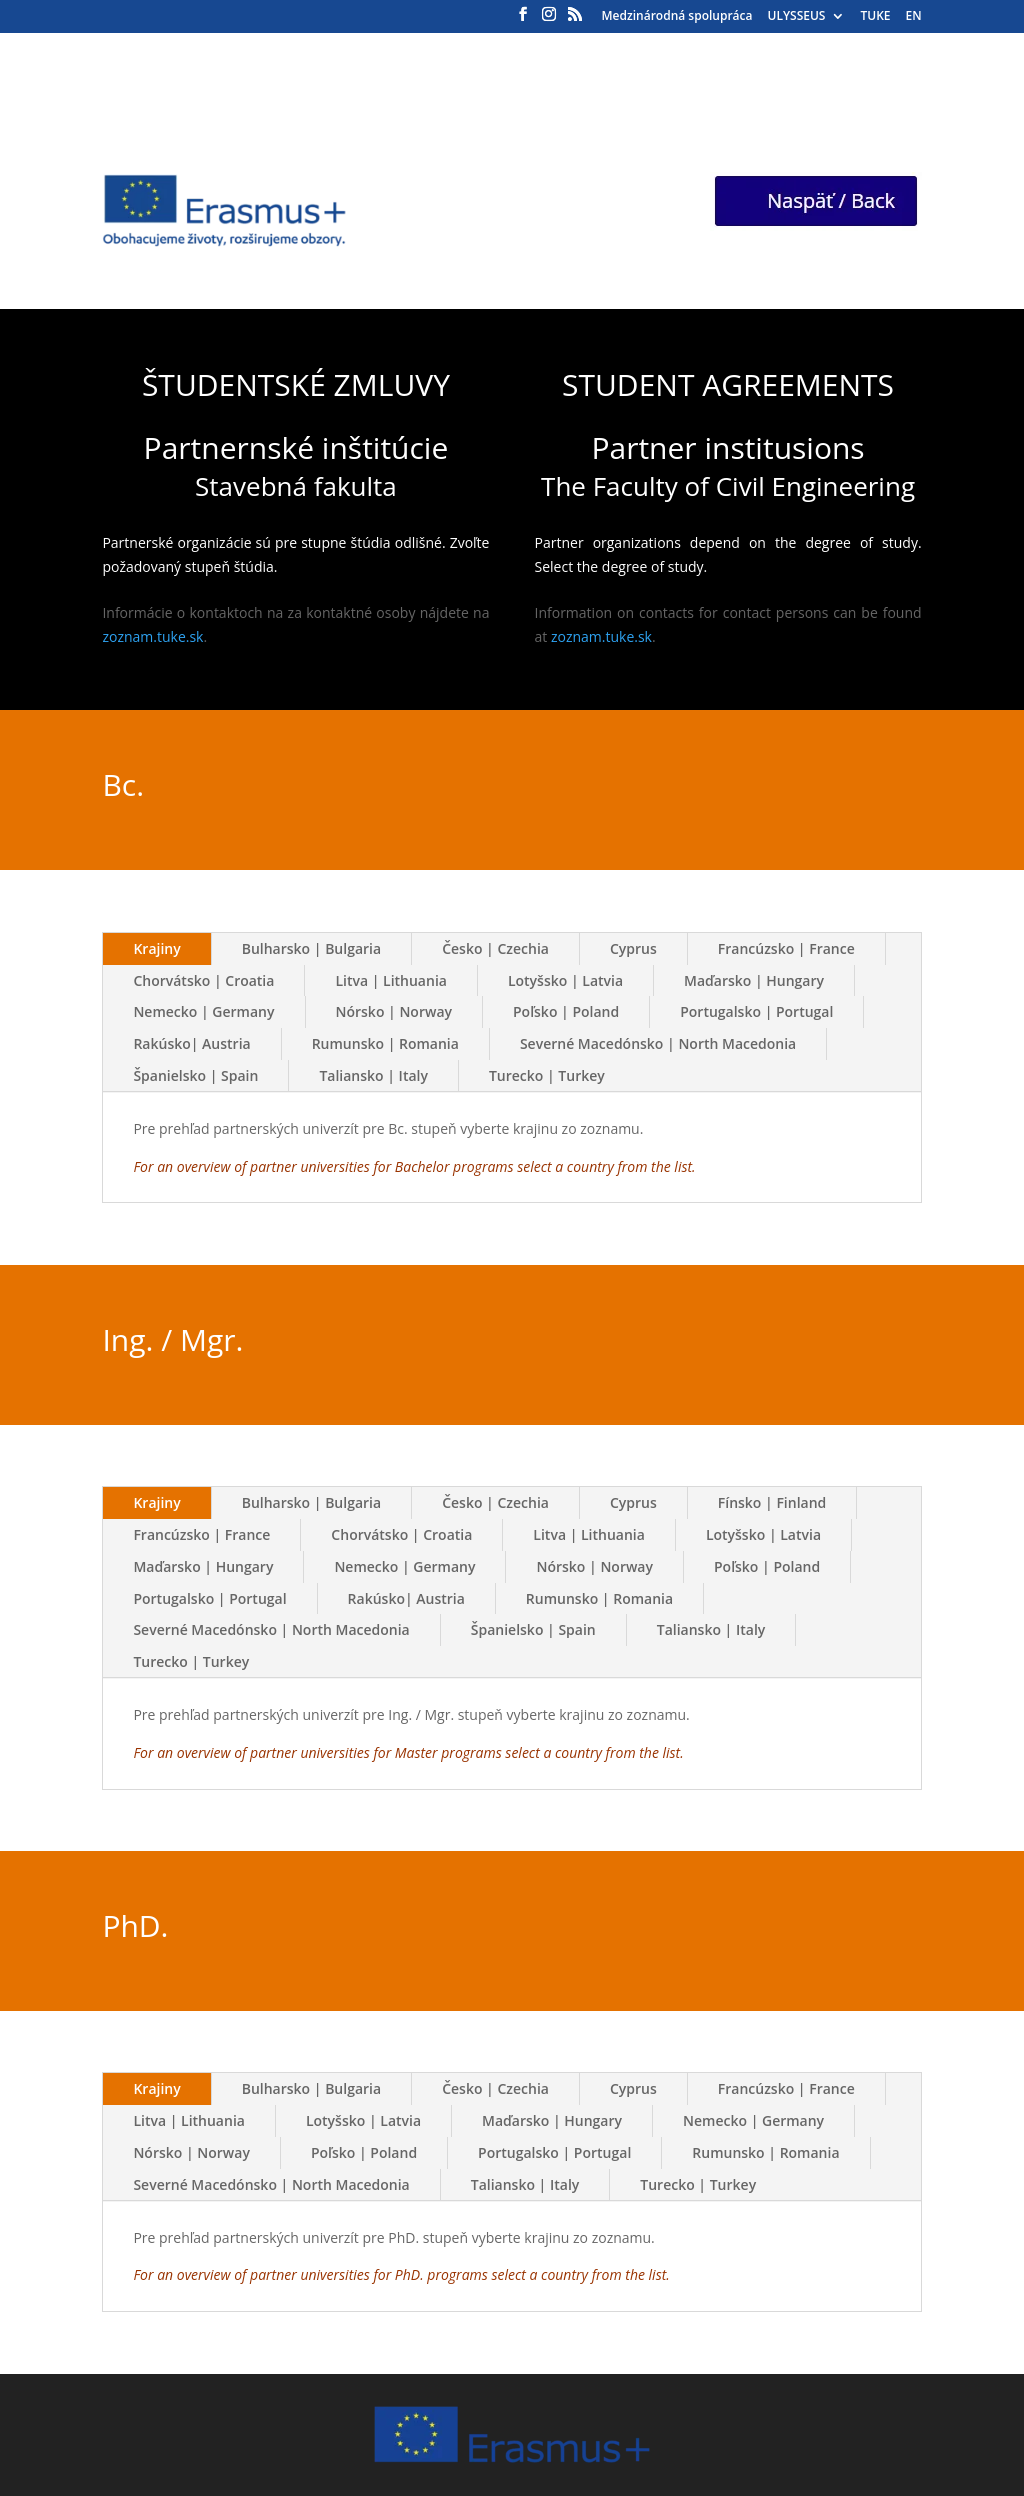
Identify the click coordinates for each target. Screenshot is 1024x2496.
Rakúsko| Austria (191, 1043)
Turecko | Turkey (547, 1075)
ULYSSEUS (797, 17)
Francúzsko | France (786, 948)
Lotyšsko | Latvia (565, 980)
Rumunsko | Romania (385, 1043)
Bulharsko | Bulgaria (311, 948)
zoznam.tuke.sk (152, 636)
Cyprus (633, 948)
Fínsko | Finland (772, 1502)
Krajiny (156, 948)
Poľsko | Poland (566, 1011)
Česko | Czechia (495, 948)
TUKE (875, 17)
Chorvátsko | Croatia (203, 980)
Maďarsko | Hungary (754, 980)
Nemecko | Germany (203, 1011)
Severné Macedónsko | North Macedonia (658, 1043)
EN (913, 17)
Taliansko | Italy (373, 1075)
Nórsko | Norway (394, 1011)
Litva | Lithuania (391, 980)
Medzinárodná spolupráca (677, 17)
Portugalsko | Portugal (756, 1011)
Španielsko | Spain (195, 1075)
